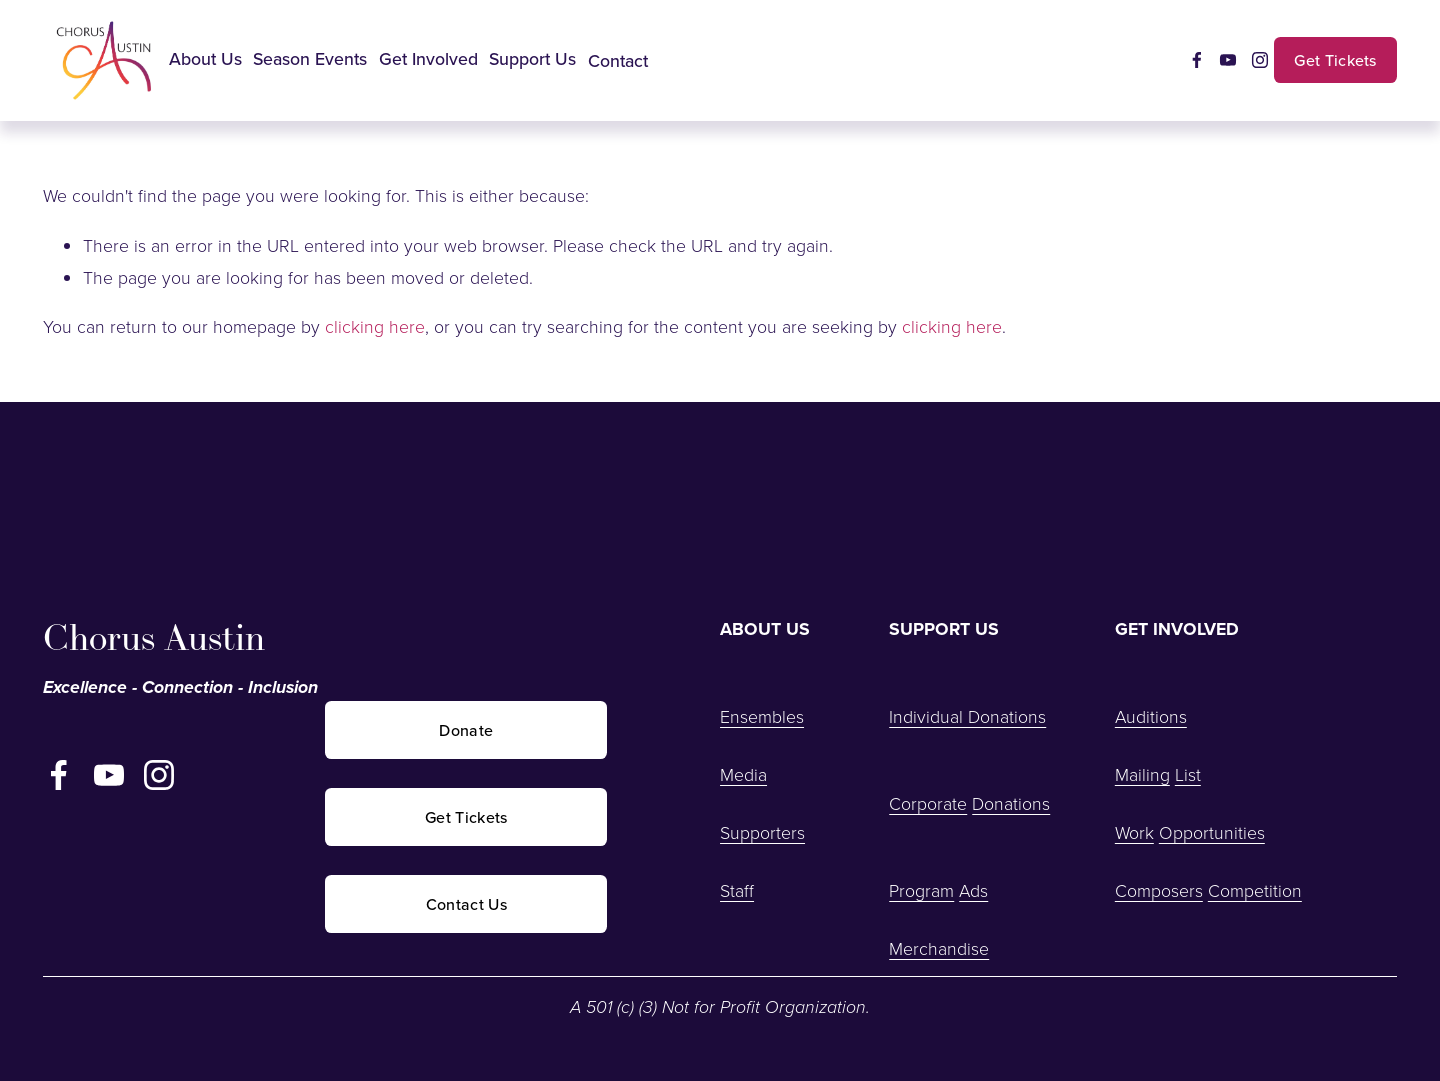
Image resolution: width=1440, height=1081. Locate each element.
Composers (1159, 890)
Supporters (762, 832)
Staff (737, 890)
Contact (618, 60)
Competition (1255, 890)
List (1188, 774)
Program (921, 890)
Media (743, 774)
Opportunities (1212, 832)
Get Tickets (1335, 60)
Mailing (1142, 774)
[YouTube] (1228, 60)
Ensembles (762, 716)
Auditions (1151, 716)
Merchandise (939, 948)
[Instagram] (1260, 60)
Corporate (928, 803)
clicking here (375, 326)
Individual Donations (967, 716)
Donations (1011, 803)
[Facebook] (1197, 60)
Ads (973, 890)
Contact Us (466, 904)
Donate (466, 730)
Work (1134, 832)
